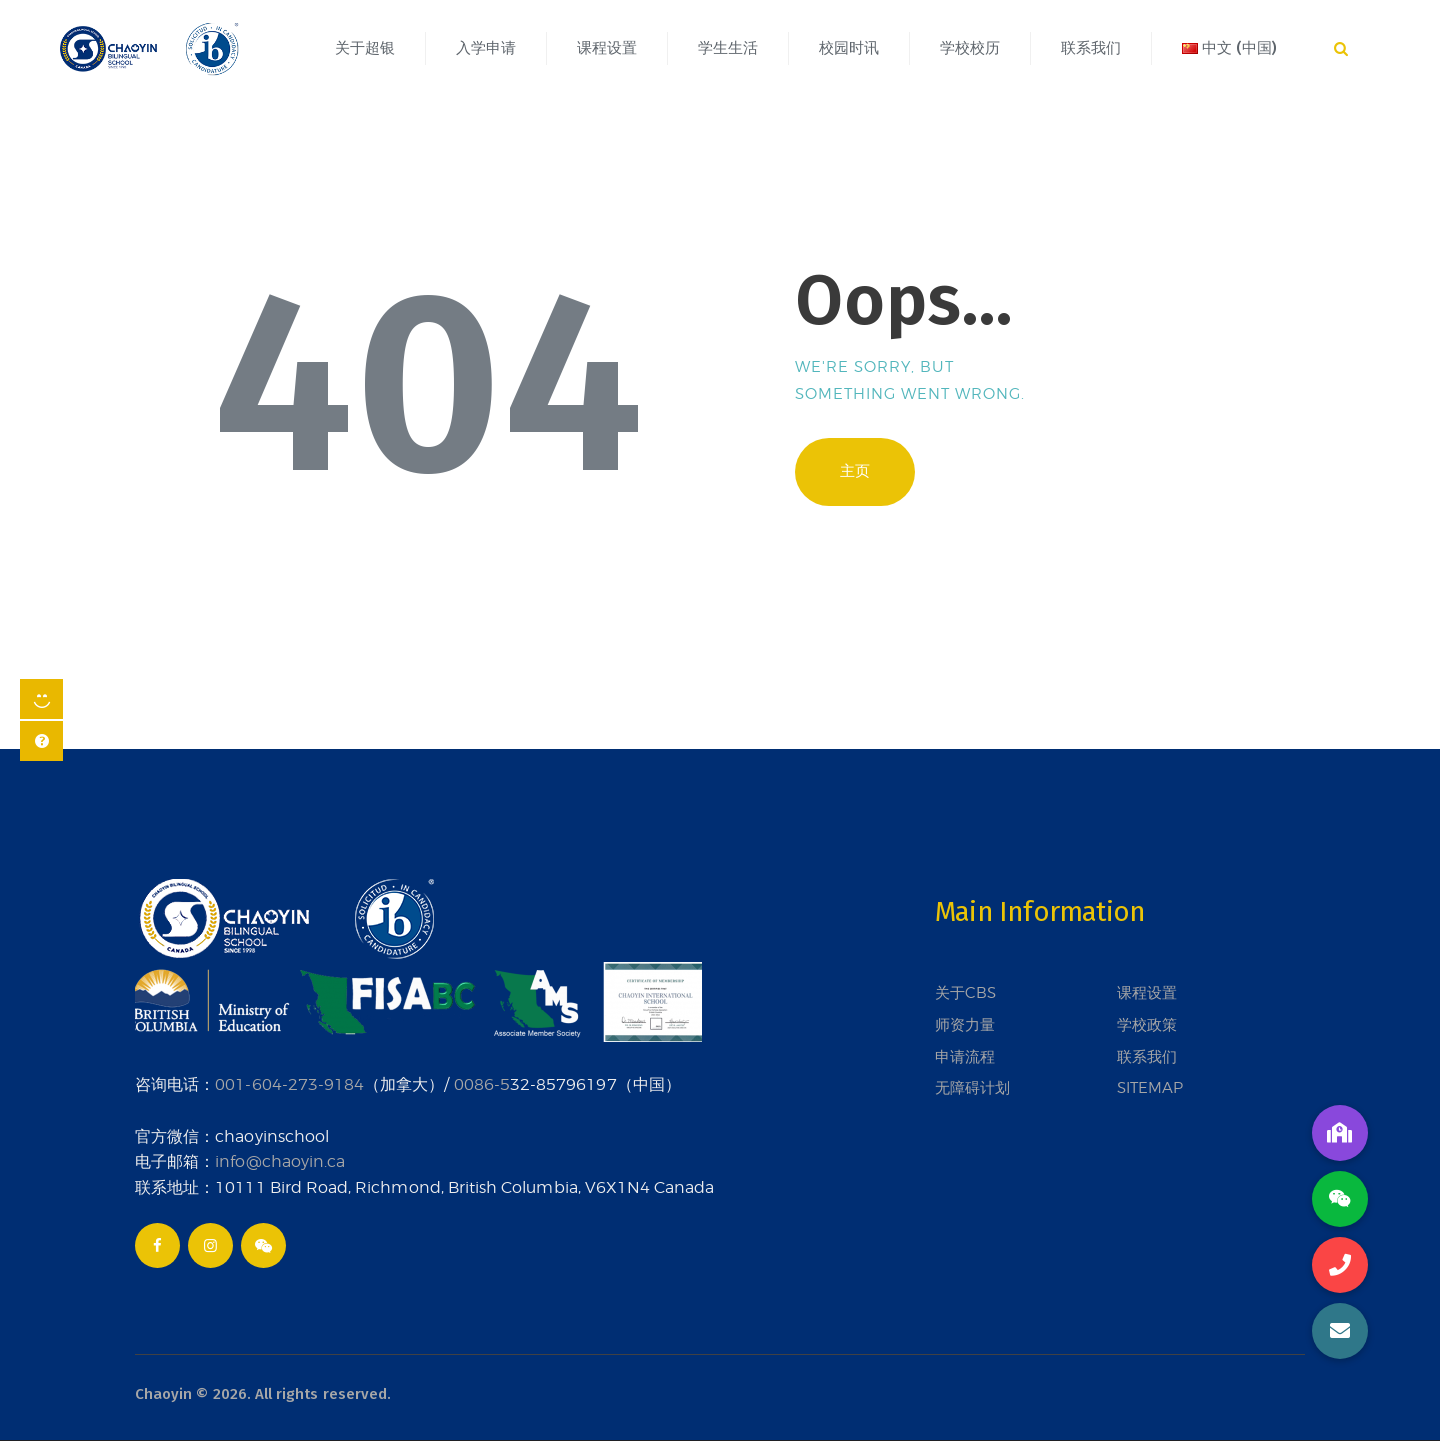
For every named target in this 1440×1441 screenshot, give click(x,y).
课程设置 (1147, 993)
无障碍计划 (972, 1088)
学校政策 (1147, 1025)
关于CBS (965, 993)
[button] (1340, 1331)
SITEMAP (1150, 1088)
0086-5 (482, 1084)
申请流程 (965, 1057)
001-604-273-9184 (289, 1084)
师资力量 (965, 1025)
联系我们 (1147, 1057)
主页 (855, 471)
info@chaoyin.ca (280, 1161)
